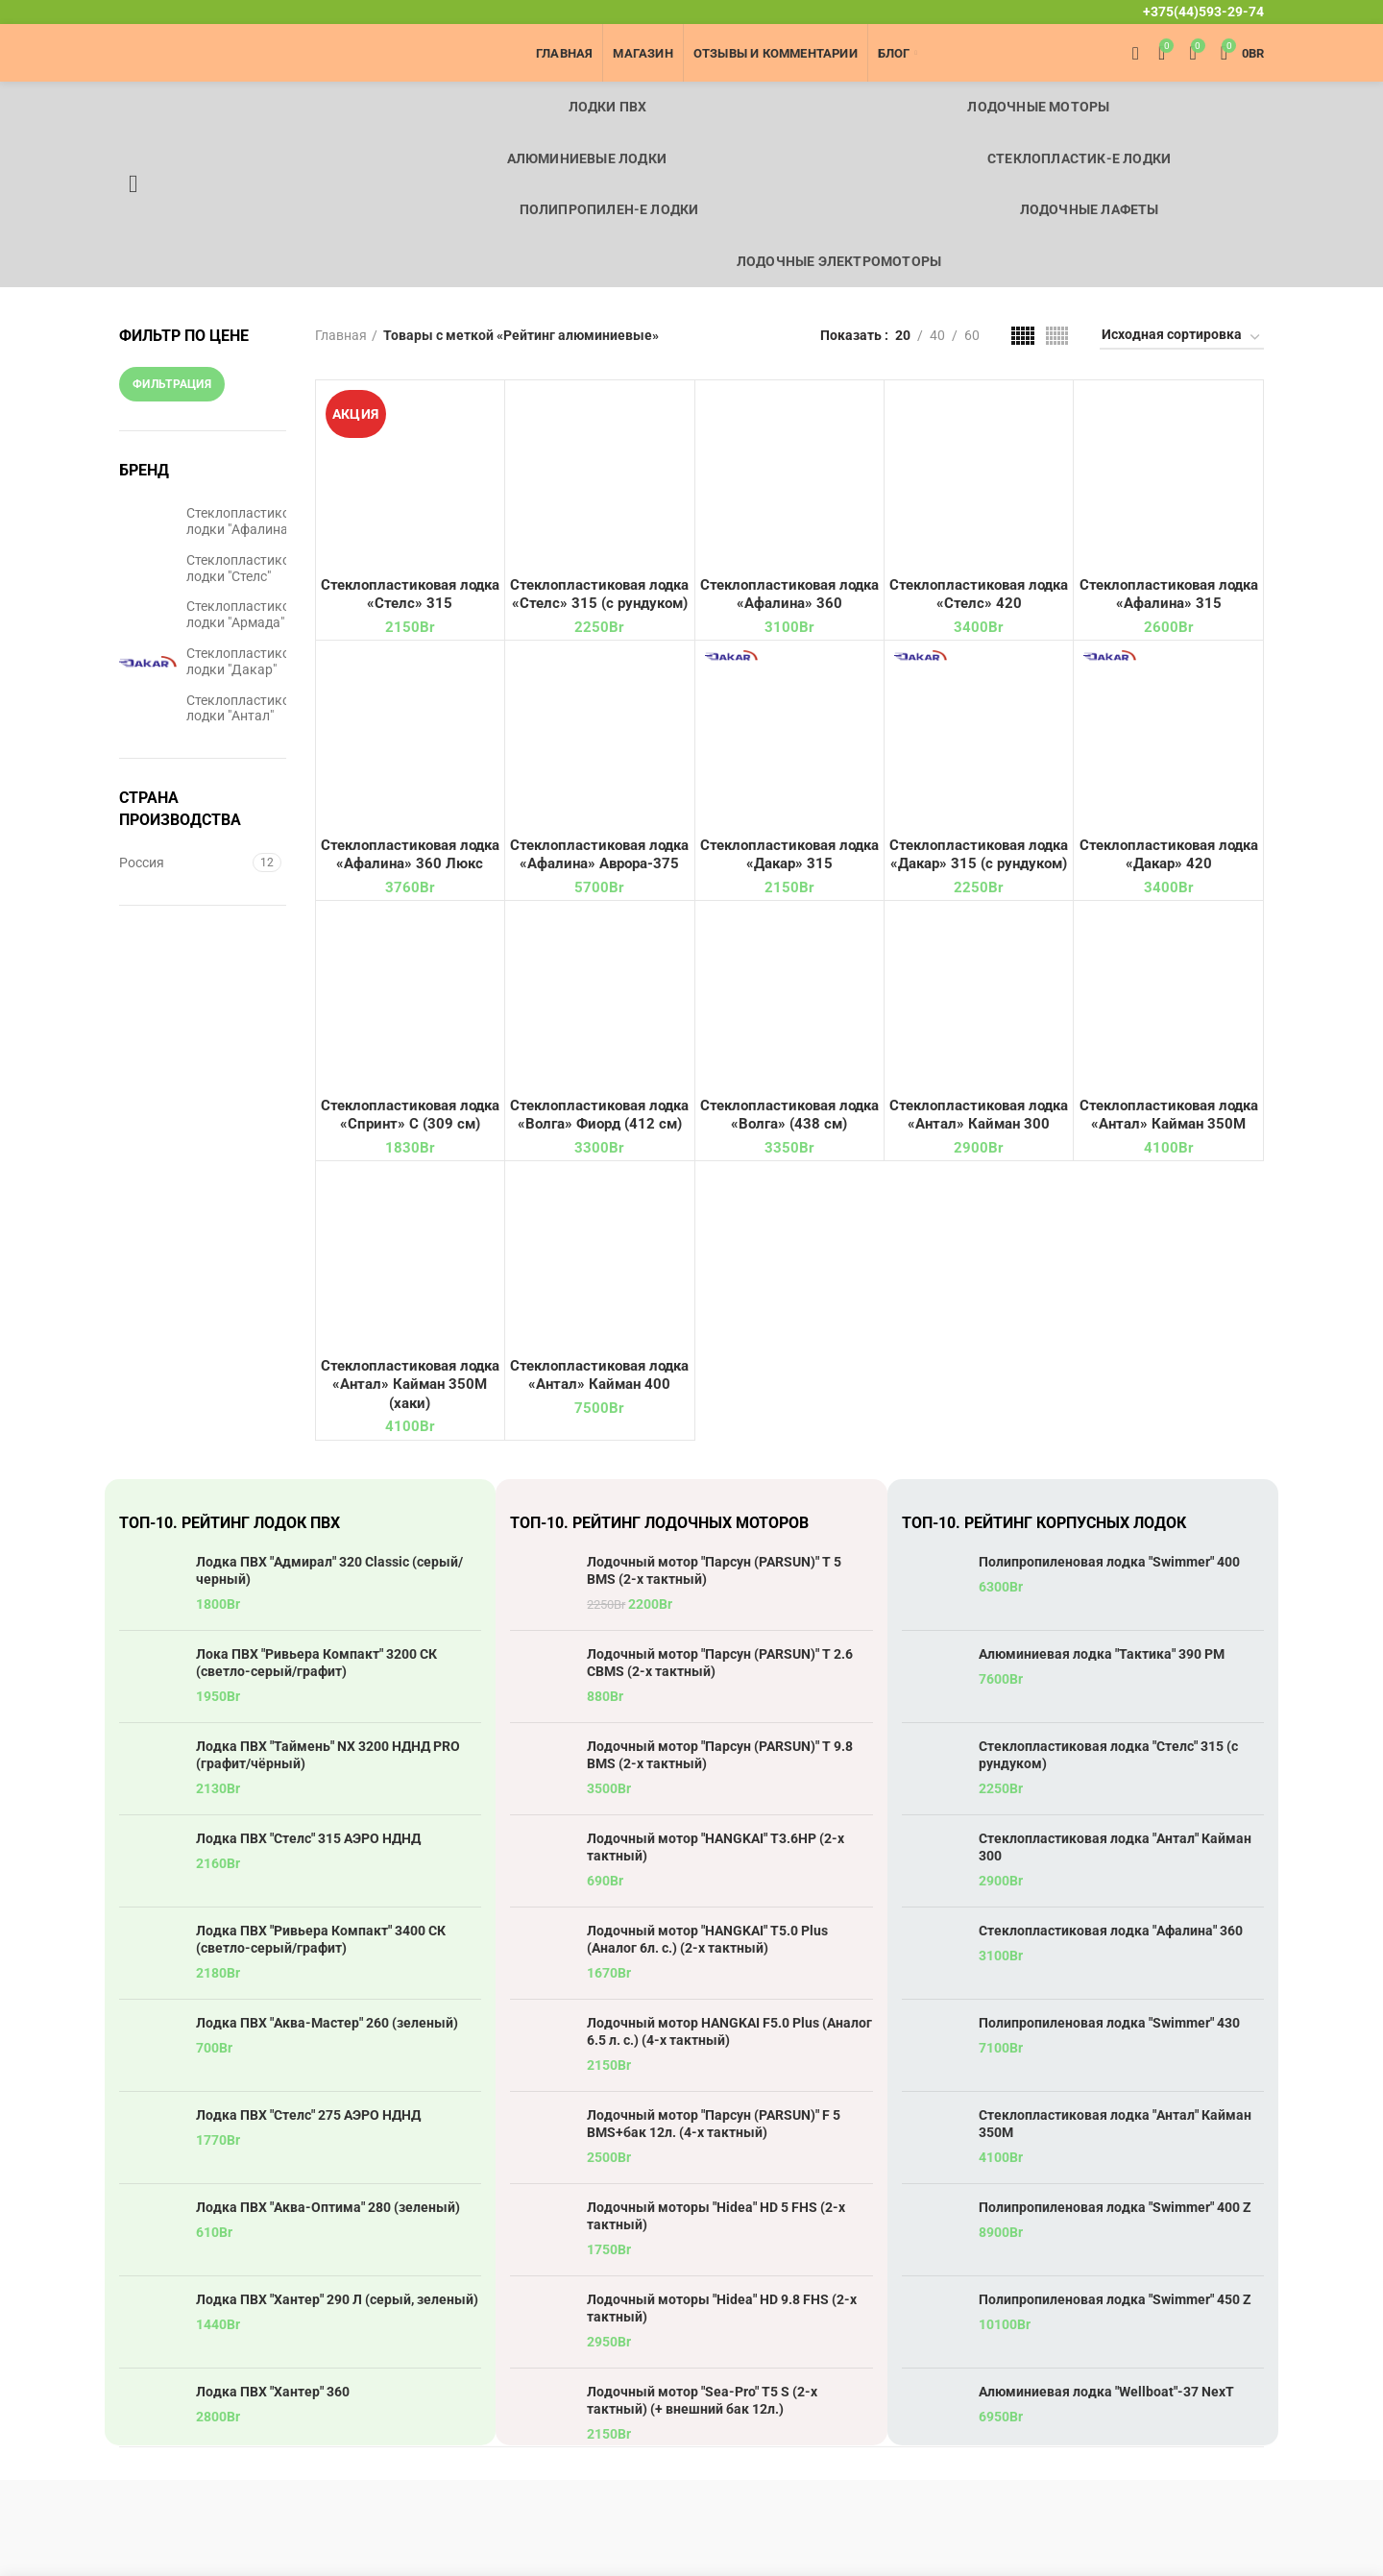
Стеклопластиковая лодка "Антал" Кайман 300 (1115, 1847)
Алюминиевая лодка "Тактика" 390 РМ (1102, 1654)
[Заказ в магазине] (1182, 338)
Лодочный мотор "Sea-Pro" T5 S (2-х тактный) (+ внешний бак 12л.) (702, 2400)
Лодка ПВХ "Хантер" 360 (273, 2391)
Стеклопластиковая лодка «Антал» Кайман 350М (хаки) (410, 1384)
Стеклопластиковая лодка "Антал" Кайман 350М (1115, 2123)
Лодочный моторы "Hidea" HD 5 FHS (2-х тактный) (716, 2215)
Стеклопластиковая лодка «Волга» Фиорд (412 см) (599, 1115)
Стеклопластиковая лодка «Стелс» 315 (410, 594)
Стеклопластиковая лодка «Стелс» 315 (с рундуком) (599, 594)
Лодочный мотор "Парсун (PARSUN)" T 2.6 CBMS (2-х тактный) (720, 1662)
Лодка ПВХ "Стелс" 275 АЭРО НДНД (308, 2115)
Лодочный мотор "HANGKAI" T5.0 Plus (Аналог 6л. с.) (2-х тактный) (707, 1939)
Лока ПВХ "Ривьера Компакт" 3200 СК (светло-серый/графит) (316, 1662)
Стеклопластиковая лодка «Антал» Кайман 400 (599, 1375)
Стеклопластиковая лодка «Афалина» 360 (789, 594)
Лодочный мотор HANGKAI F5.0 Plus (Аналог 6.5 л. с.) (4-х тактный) (729, 2031)
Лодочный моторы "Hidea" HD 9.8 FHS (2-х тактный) (722, 2308)
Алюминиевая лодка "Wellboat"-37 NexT (1106, 2391)
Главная (341, 335)
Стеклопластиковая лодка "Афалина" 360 (1111, 1930)
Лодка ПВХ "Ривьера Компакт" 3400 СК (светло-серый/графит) (321, 1939)
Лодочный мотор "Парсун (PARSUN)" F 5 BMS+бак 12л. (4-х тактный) (713, 2123)
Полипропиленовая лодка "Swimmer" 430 (1109, 2022)
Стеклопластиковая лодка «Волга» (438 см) (789, 1115)
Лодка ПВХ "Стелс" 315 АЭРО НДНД (308, 1838)
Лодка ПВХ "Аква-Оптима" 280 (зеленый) (328, 2207)
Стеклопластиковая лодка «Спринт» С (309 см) (410, 1115)
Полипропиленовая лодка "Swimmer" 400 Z (1115, 2207)
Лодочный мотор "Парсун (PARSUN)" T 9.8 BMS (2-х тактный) (720, 1754)
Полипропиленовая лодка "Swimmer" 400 (1109, 1561)
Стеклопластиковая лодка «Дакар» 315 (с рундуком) (978, 855)
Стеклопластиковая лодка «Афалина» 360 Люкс (410, 855)
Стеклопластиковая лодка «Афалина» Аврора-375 (599, 855)
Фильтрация (172, 384)
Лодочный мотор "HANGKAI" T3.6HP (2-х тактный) (715, 1847)
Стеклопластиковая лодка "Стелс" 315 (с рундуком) (1108, 1754)
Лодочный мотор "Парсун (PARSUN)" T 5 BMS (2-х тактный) (714, 1570)
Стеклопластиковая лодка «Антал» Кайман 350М (1169, 1115)
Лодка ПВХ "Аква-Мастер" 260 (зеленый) (327, 2022)
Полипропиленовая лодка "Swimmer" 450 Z (1115, 2299)
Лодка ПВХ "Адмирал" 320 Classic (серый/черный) (329, 1570)
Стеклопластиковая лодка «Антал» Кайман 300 (978, 1115)
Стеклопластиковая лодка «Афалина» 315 (1169, 594)
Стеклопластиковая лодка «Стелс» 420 (978, 594)
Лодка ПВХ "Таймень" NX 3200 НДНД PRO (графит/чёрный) (328, 1754)
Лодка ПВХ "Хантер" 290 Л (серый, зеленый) (337, 2299)
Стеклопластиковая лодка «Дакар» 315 (789, 855)
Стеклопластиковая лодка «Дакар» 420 (1169, 855)
